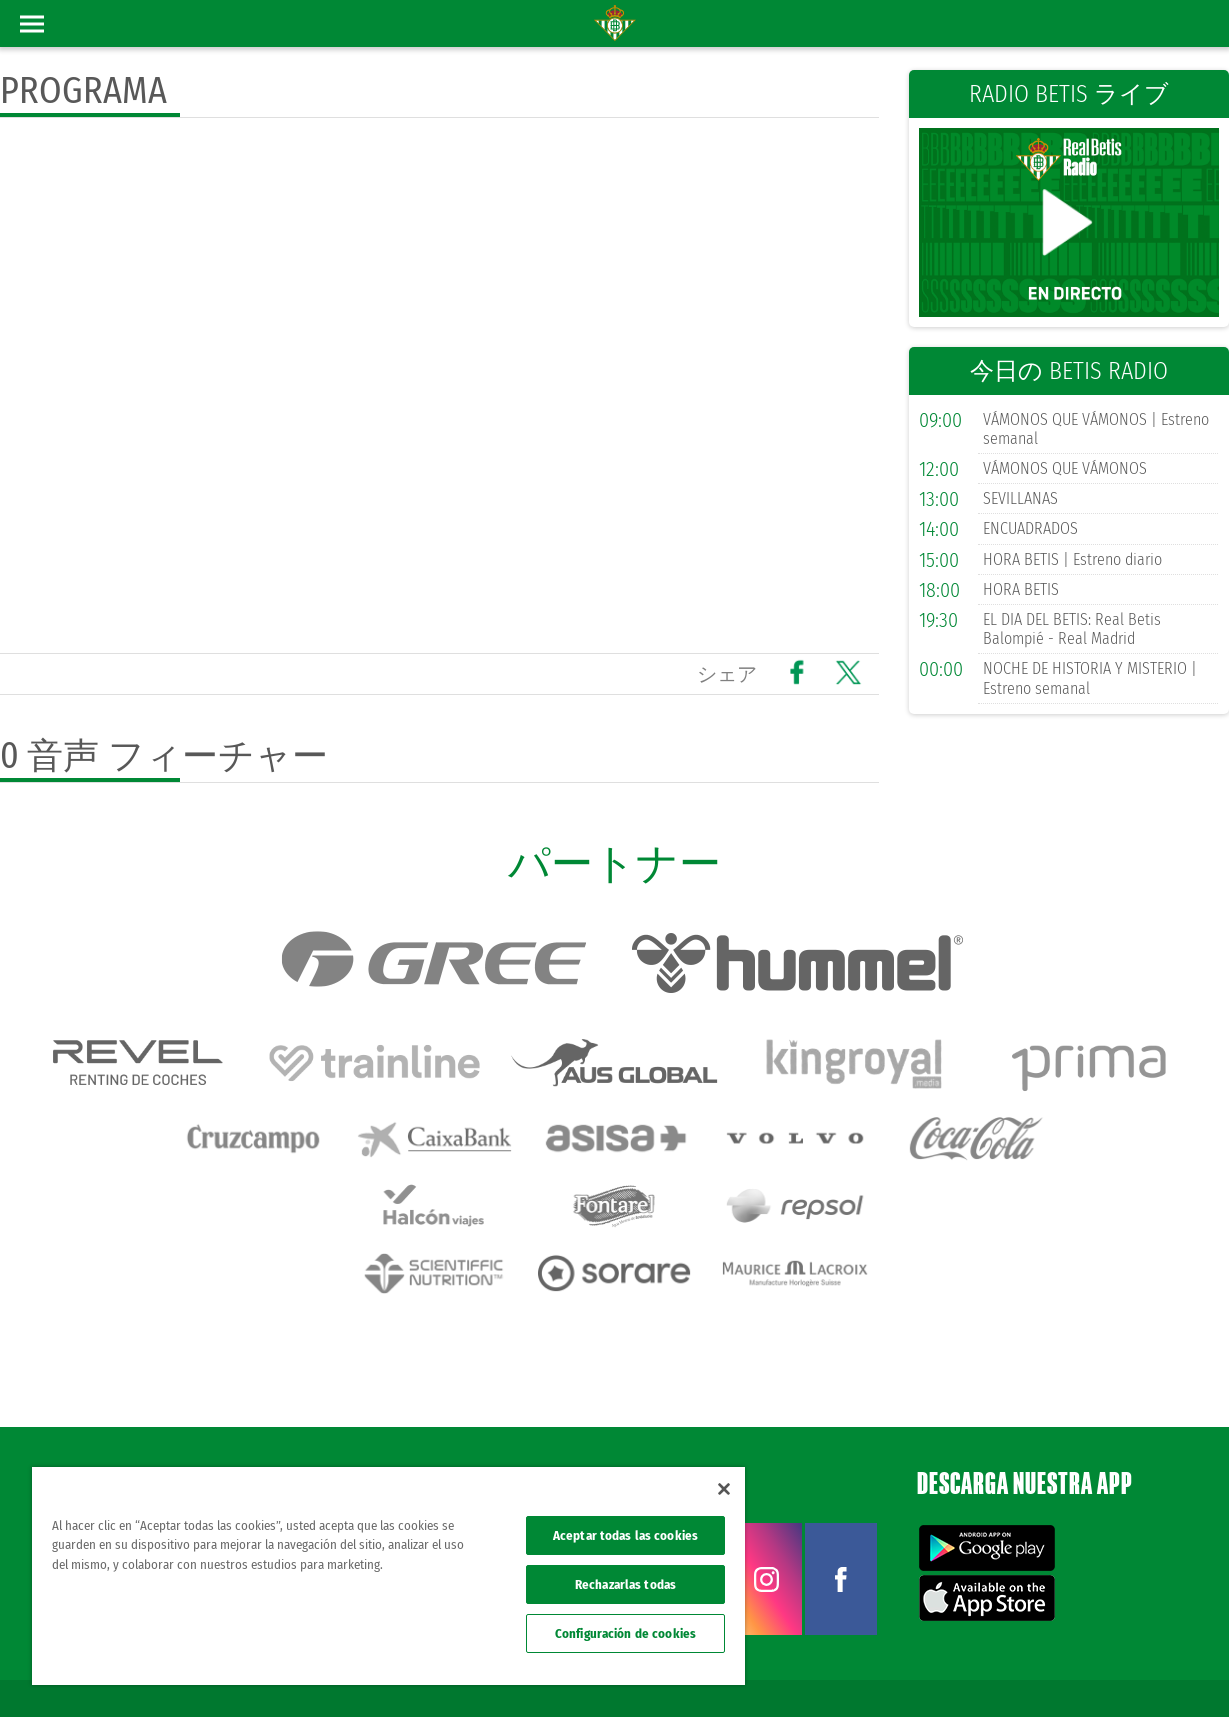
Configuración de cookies (625, 1633)
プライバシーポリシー (917, 1669)
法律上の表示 (807, 1669)
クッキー (1015, 1669)
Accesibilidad (1084, 1669)
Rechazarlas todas (625, 1584)
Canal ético (1157, 1669)
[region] (388, 1576)
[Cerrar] (724, 1489)
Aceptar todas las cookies (625, 1535)
